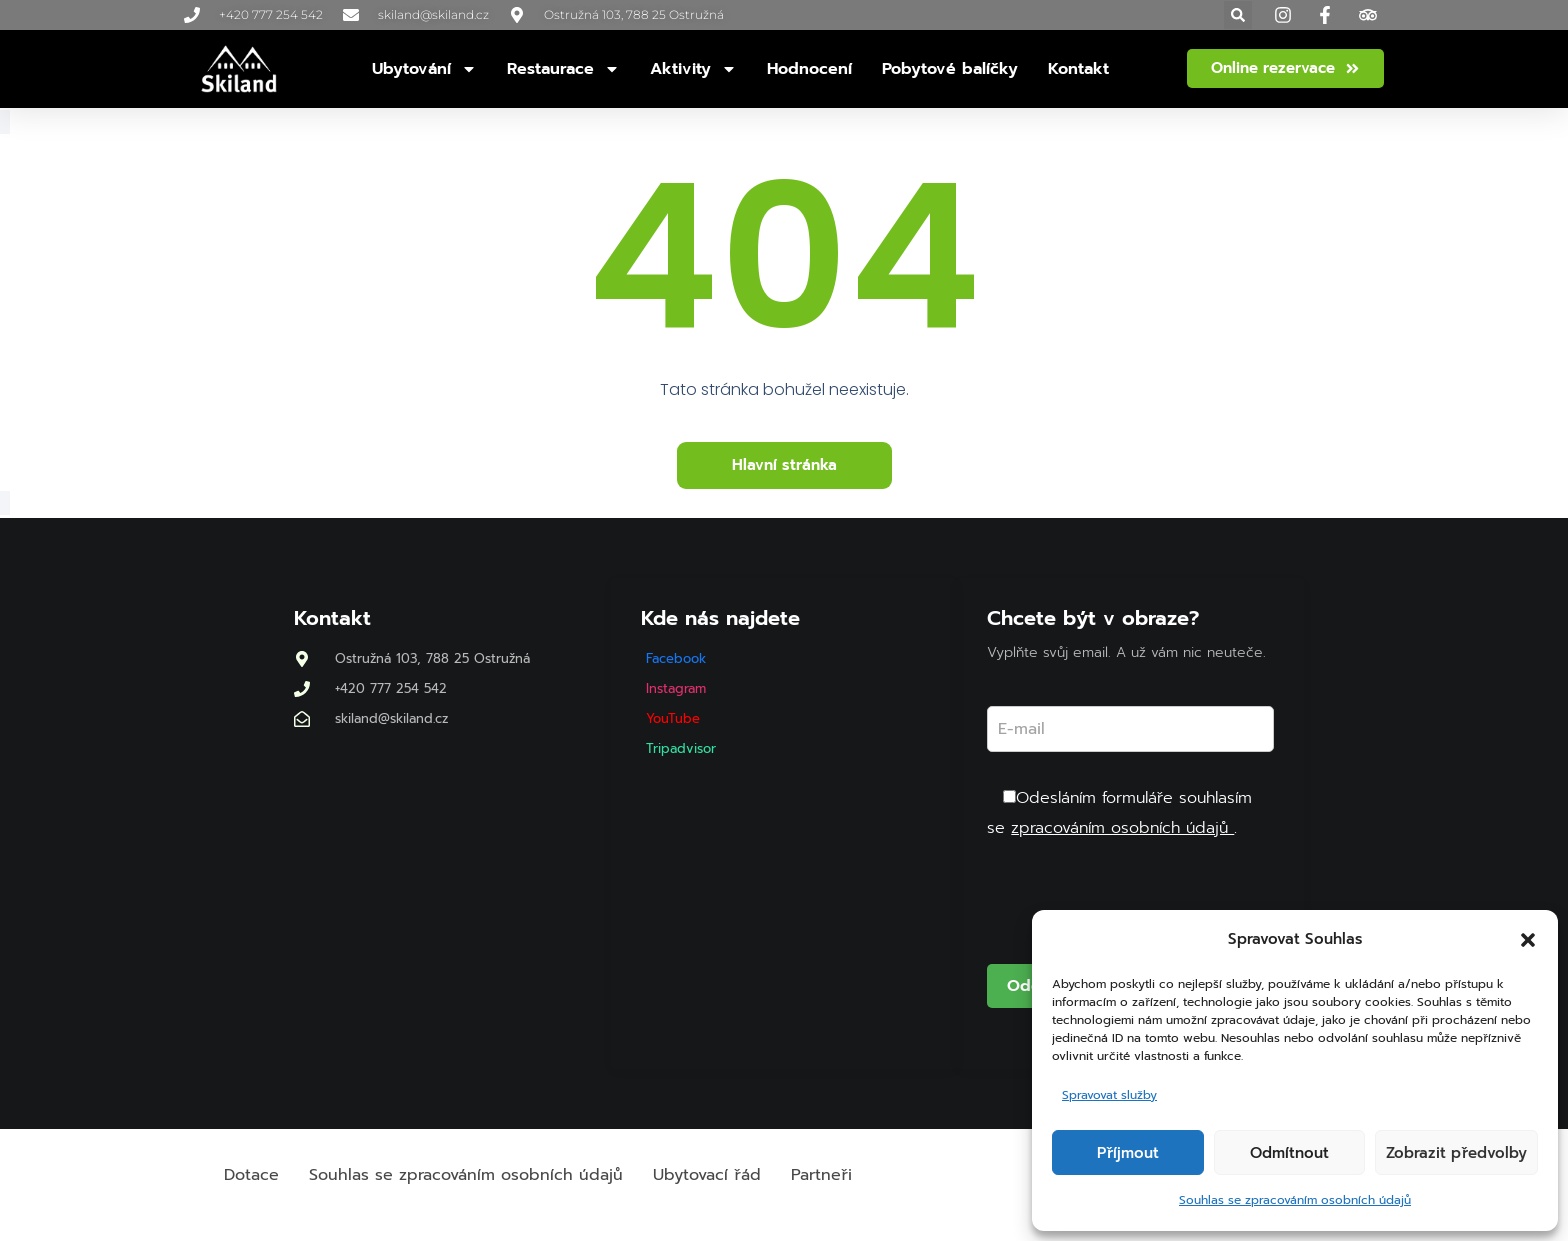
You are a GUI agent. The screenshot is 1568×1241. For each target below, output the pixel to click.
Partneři (821, 1175)
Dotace (251, 1175)
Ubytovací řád (707, 1175)
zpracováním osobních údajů (1122, 828)
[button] (1528, 940)
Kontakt (1078, 69)
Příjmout (1128, 1153)
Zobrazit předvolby (1456, 1153)
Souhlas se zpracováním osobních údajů (1295, 1200)
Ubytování (424, 69)
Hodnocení (809, 69)
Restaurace (563, 69)
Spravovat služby (1109, 1095)
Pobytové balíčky (950, 69)
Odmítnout (1289, 1153)
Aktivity (693, 69)
